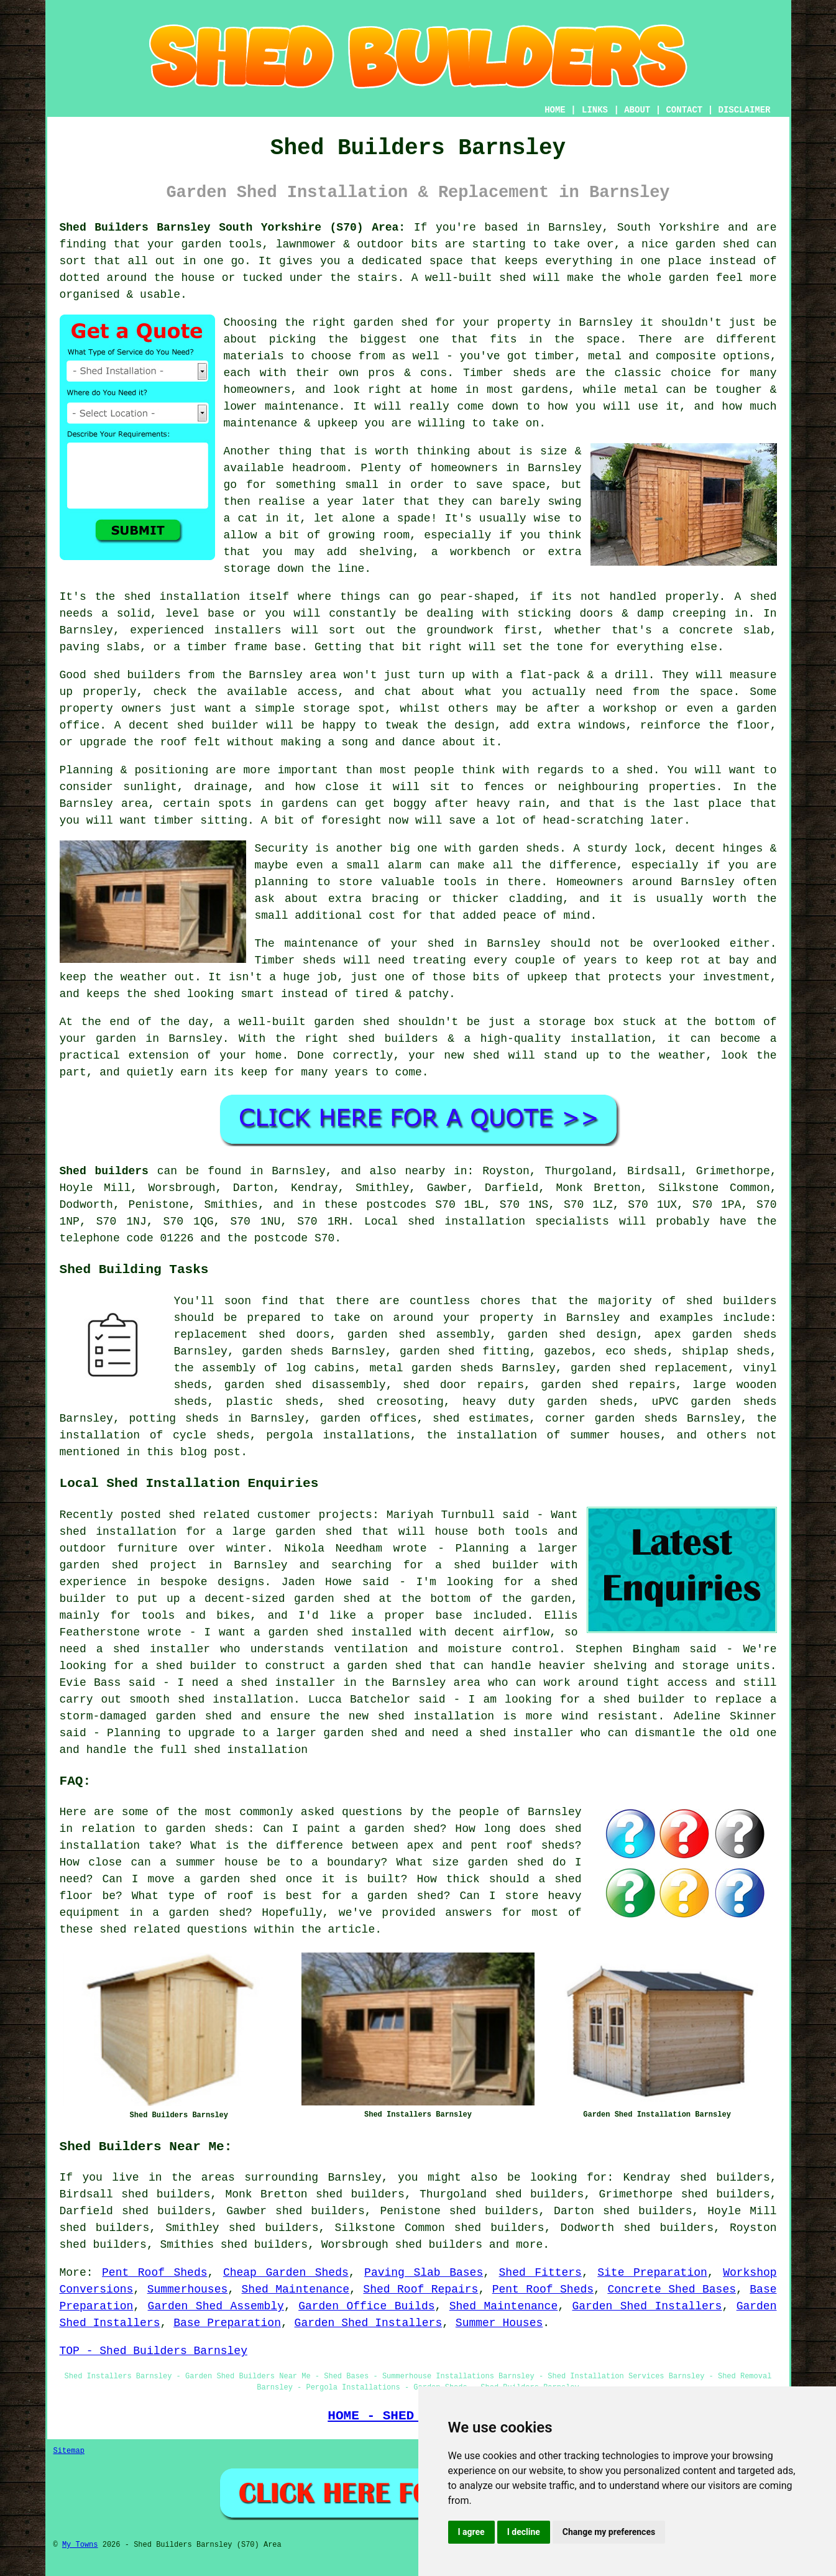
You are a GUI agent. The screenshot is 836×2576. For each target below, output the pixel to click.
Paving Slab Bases (423, 2272)
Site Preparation (652, 2272)
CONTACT (684, 110)
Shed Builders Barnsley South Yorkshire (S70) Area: (233, 227)
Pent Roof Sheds (154, 2272)
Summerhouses (187, 2289)
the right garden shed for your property (418, 322)
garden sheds (519, 848)
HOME (555, 110)
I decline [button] (523, 2532)
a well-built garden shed (307, 1022)
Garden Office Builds (366, 2306)
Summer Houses (499, 2323)
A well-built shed (468, 278)
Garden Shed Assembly (216, 2306)
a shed (632, 770)
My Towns (80, 2545)
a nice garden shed (689, 244)
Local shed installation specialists (486, 1221)
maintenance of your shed (369, 943)
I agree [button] (471, 2532)
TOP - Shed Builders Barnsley (153, 2351)
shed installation (182, 597)
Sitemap (69, 2451)
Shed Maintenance (296, 2289)
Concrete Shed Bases (671, 2289)
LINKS (595, 110)
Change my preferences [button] (609, 2532)
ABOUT (637, 110)
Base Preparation (227, 2323)
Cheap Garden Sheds (286, 2272)
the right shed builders (356, 1039)
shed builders (731, 1301)
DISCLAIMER (744, 110)
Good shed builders (120, 675)
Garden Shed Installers (647, 2306)
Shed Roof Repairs (420, 2289)
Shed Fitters (540, 2272)
